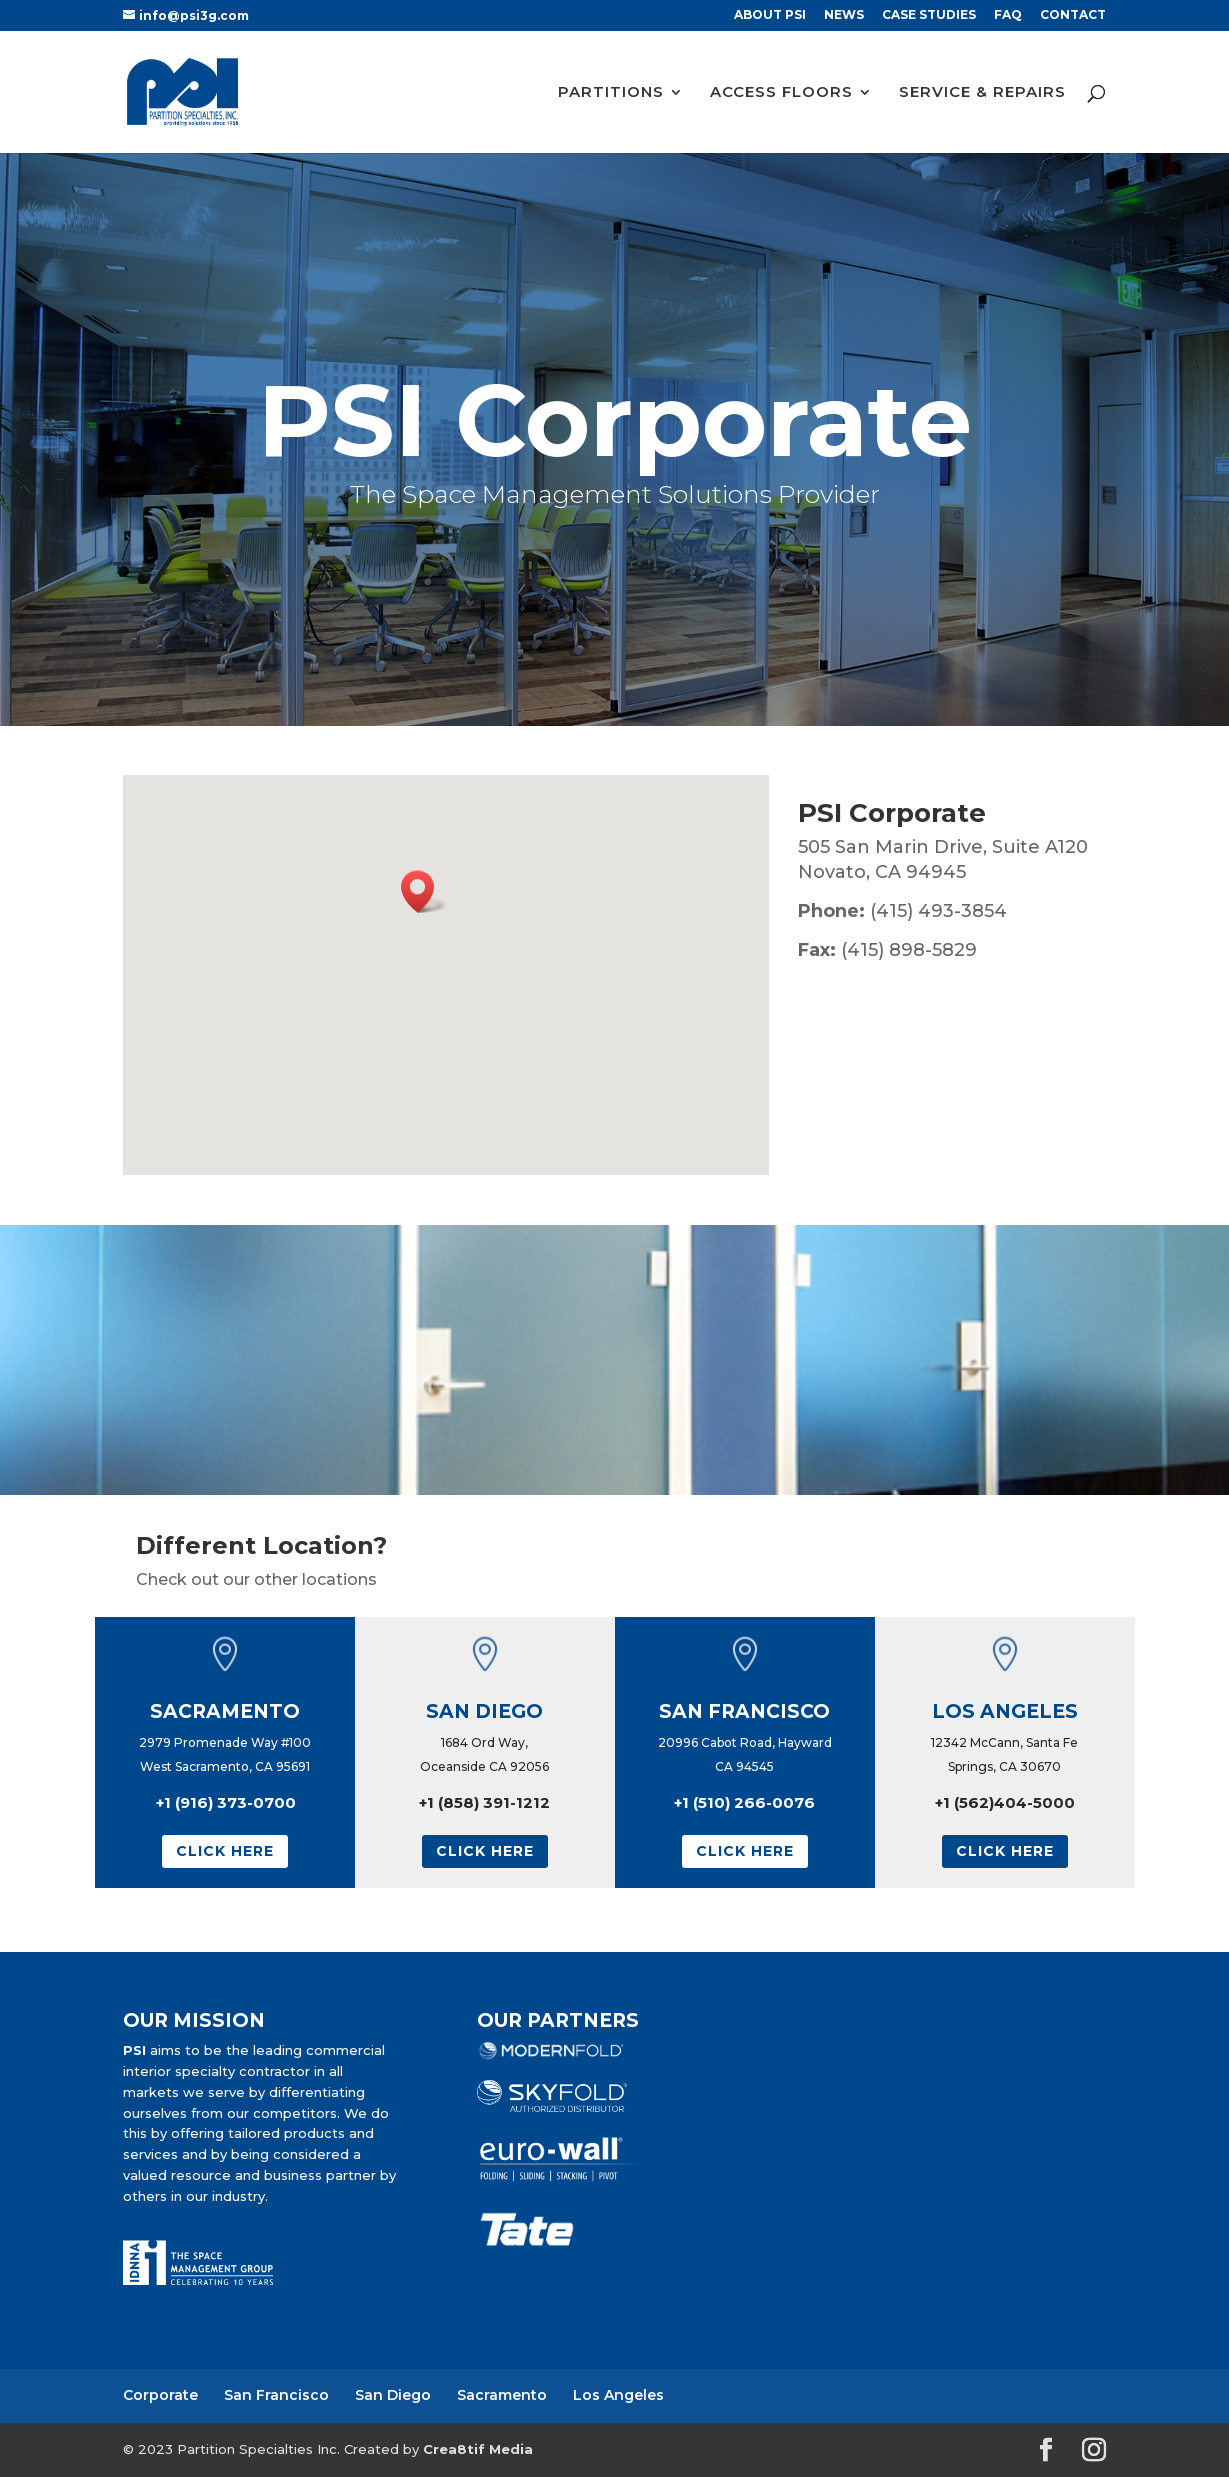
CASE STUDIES (929, 15)
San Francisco (276, 2395)
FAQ (1008, 15)
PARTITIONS (611, 93)
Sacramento (502, 2395)
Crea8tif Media (478, 2449)
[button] (424, 891)
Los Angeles (618, 2395)
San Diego (393, 2395)
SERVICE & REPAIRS (982, 93)
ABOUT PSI (770, 15)
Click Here (225, 1851)
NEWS (844, 15)
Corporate (160, 2395)
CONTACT (1073, 15)
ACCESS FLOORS (781, 93)
